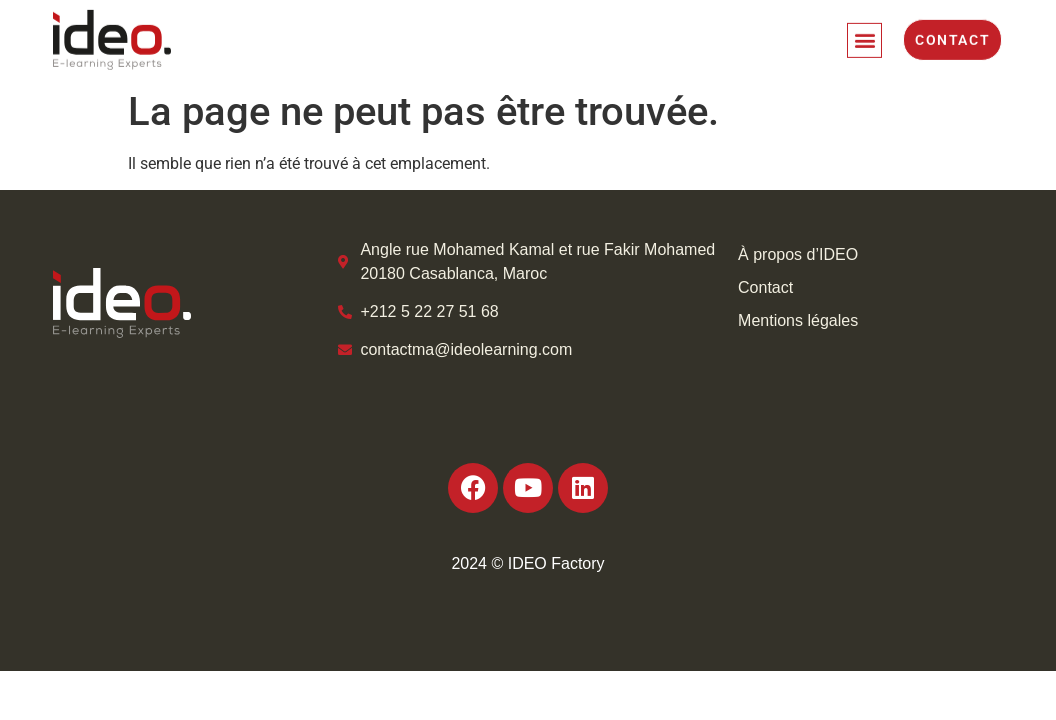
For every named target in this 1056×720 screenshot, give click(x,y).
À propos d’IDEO (798, 254)
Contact (765, 287)
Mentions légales (798, 320)
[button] (864, 35)
